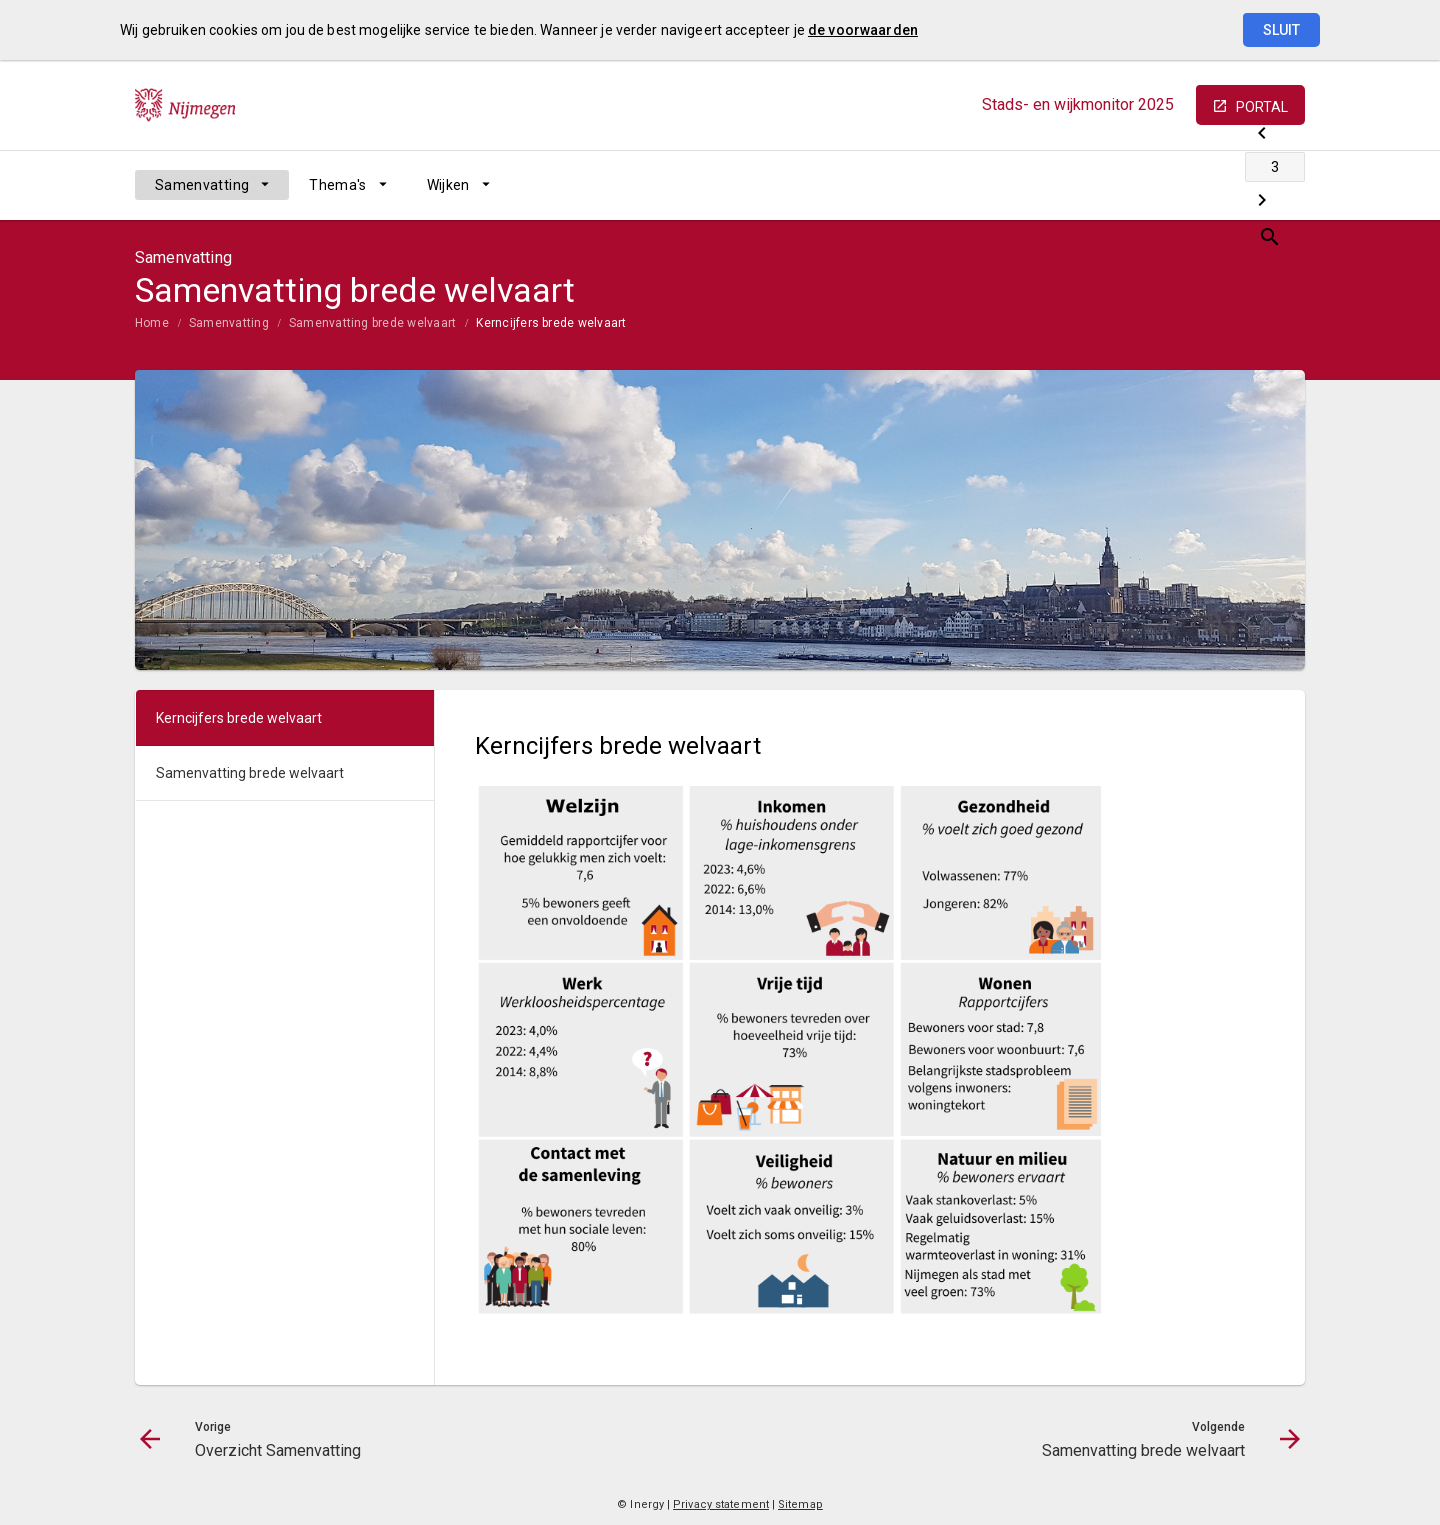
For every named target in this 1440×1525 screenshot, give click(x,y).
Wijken (448, 185)
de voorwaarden (863, 30)
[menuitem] (212, 185)
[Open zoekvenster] (1282, 185)
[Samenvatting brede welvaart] (1237, 185)
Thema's (337, 185)
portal (1262, 107)
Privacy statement (721, 1504)
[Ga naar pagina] (1185, 185)
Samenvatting (202, 185)
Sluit (1281, 30)
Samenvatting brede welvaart (372, 323)
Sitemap (800, 1504)
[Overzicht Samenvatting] (1132, 185)
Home (152, 323)
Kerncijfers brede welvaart (551, 323)
